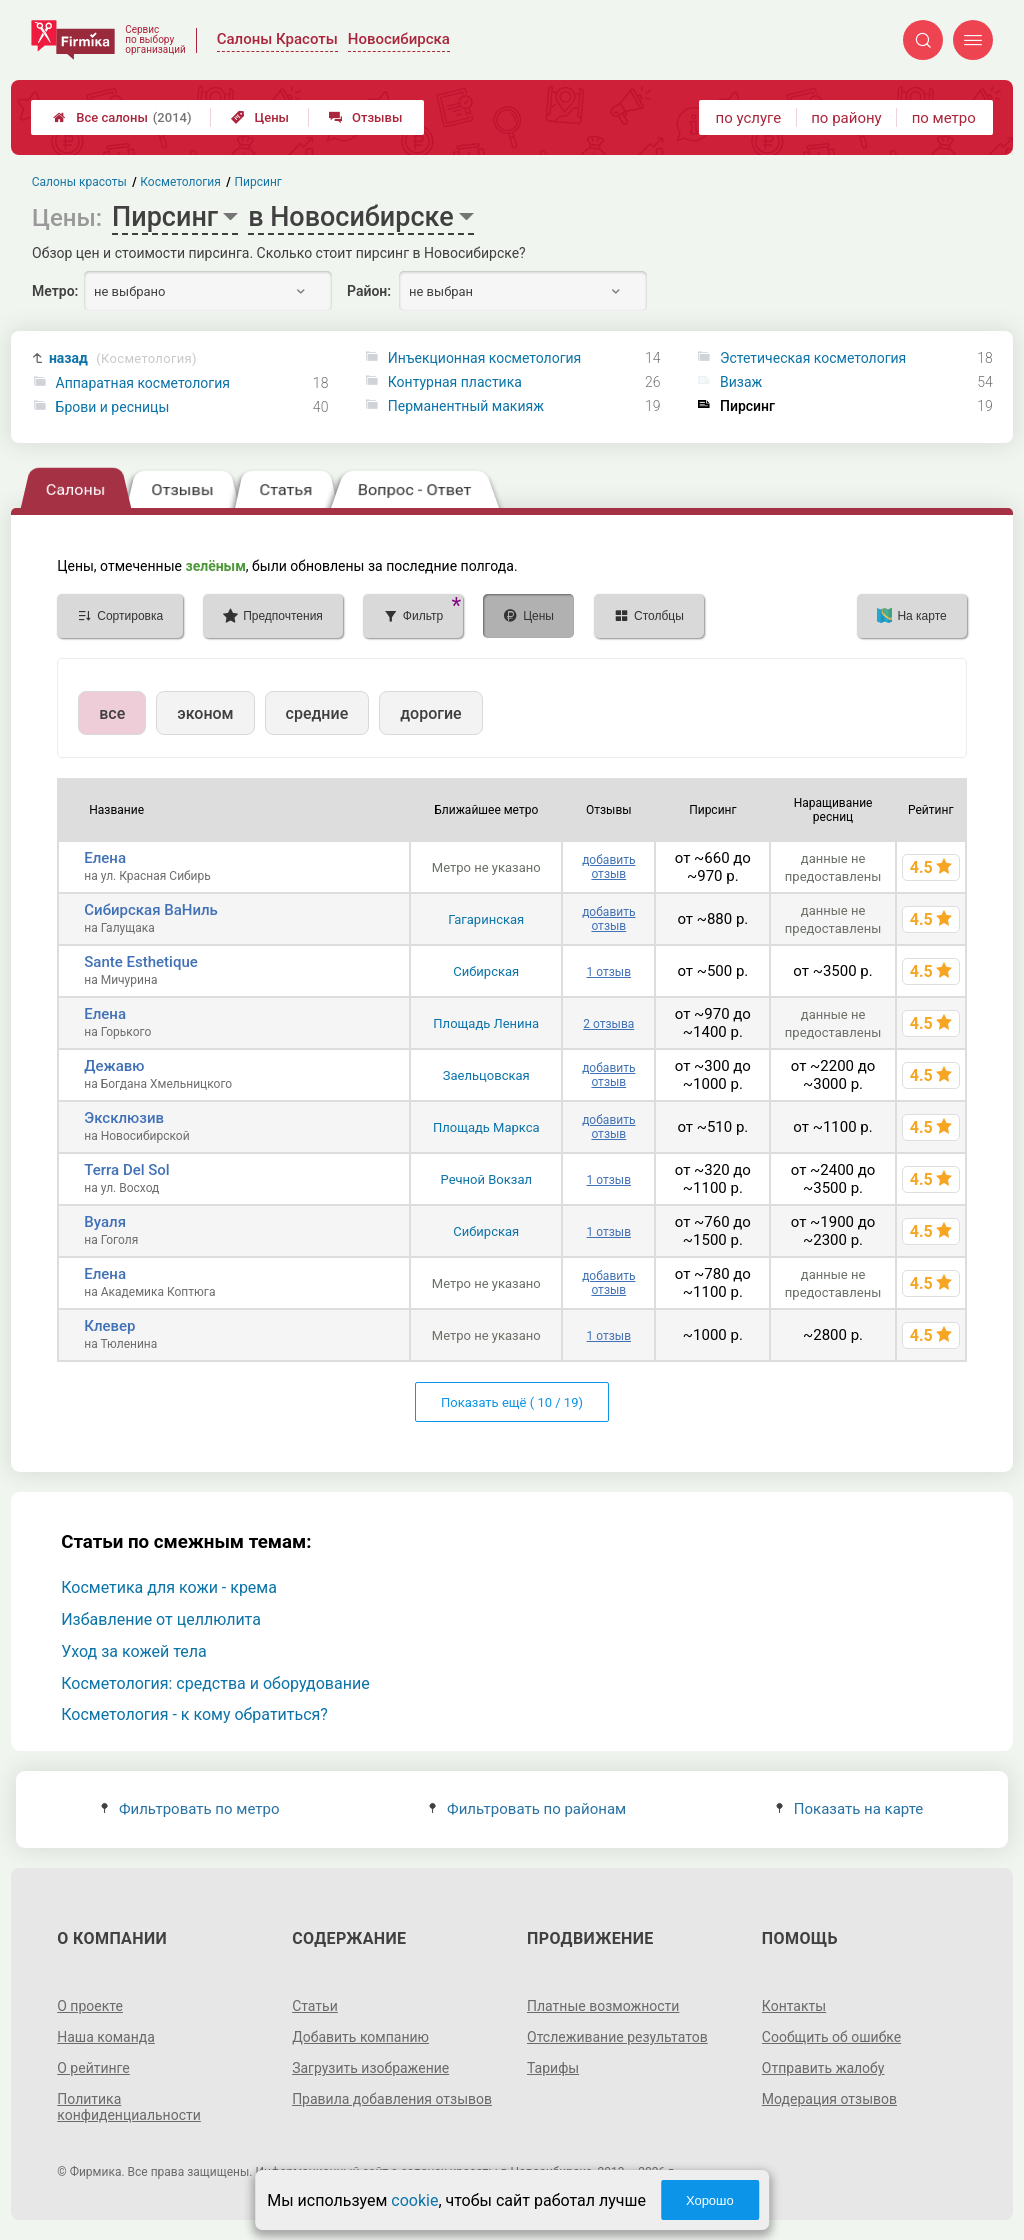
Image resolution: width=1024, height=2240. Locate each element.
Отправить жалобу (823, 2068)
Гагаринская (486, 919)
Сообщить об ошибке (831, 2037)
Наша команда (106, 2037)
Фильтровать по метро (190, 1809)
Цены (260, 117)
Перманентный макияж (466, 406)
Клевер (109, 1326)
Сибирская (486, 971)
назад (123, 358)
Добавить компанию (360, 2037)
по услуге (749, 118)
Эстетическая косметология (813, 358)
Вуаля (105, 1222)
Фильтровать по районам (527, 1809)
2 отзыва (608, 1024)
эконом (205, 713)
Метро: (55, 291)
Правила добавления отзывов (392, 2099)
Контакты (794, 2006)
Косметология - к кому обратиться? (194, 1714)
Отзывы (365, 117)
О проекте (90, 2006)
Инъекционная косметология (485, 358)
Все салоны (122, 117)
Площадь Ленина (486, 1023)
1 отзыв (609, 972)
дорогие (430, 713)
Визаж (741, 382)
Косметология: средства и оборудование (215, 1683)
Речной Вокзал (486, 1179)
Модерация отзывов (829, 2099)
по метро (944, 118)
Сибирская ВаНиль (151, 910)
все (112, 713)
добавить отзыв (608, 867)
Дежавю (114, 1066)
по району (846, 118)
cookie (414, 2200)
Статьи (315, 2006)
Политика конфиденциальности (129, 2107)
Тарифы (553, 2068)
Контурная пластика (455, 382)
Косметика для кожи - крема (169, 1587)
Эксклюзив (124, 1118)
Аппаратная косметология (143, 383)
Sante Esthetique (141, 962)
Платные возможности (603, 2006)
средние (317, 713)
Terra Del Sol (126, 1170)
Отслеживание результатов (617, 2037)
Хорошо (710, 2200)
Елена (105, 858)
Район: (369, 291)
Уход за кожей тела (134, 1651)
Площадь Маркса (486, 1127)
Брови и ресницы (113, 407)
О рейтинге (93, 2068)
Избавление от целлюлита (161, 1619)
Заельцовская (486, 1075)
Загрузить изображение (370, 2068)
